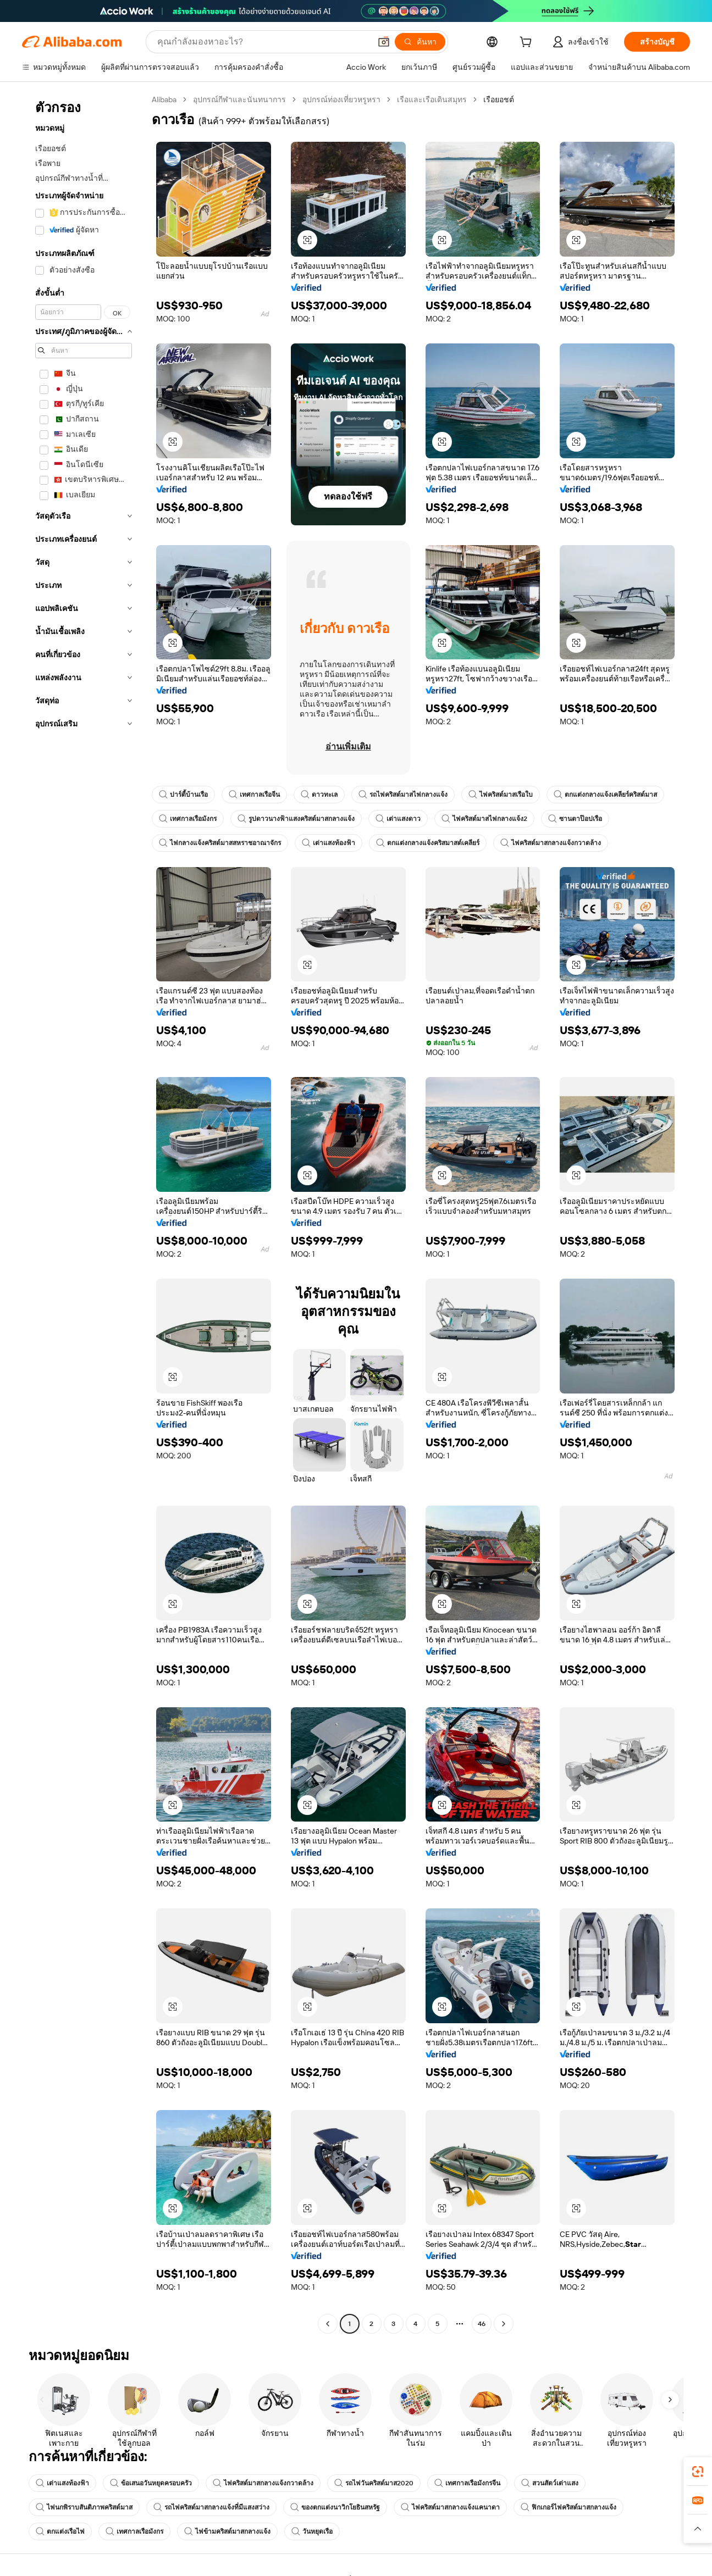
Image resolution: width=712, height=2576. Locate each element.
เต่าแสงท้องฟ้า (328, 843)
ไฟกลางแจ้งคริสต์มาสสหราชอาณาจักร (220, 843)
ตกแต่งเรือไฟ (60, 2531)
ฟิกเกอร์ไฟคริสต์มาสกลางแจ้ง (568, 2507)
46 (481, 2324)
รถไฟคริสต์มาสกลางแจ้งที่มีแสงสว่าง (211, 2507)
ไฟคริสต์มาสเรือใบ (500, 794)
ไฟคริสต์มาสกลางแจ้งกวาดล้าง (550, 843)
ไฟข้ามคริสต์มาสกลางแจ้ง (227, 2531)
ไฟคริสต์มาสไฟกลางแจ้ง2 (484, 818)
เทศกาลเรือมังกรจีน (467, 2483)
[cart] (528, 43)
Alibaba (164, 99)
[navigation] (84, 1213)
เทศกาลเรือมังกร (188, 818)
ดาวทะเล (319, 794)
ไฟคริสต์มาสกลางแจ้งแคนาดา (450, 2507)
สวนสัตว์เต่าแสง (549, 2483)
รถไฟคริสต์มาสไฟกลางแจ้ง (403, 794)
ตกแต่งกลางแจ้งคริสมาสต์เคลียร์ (427, 843)
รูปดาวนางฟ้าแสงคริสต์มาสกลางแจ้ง (296, 818)
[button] (383, 41)
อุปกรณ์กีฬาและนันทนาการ (239, 99)
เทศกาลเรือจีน (254, 794)
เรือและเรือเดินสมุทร (432, 99)
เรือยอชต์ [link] (498, 99)
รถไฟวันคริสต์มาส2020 (373, 2483)
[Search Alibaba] (262, 42)
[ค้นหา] (420, 42)
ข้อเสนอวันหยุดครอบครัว (151, 2483)
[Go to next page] (504, 2324)
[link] (697, 2471)
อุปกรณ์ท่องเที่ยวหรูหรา (341, 99)
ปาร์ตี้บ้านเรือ (183, 794)
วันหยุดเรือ (312, 2531)
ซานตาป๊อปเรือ (575, 818)
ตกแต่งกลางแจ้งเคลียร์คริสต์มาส (605, 794)
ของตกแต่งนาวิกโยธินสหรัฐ (335, 2507)
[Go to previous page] (328, 2324)
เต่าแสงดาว (398, 818)
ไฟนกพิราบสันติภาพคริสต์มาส (84, 2507)
